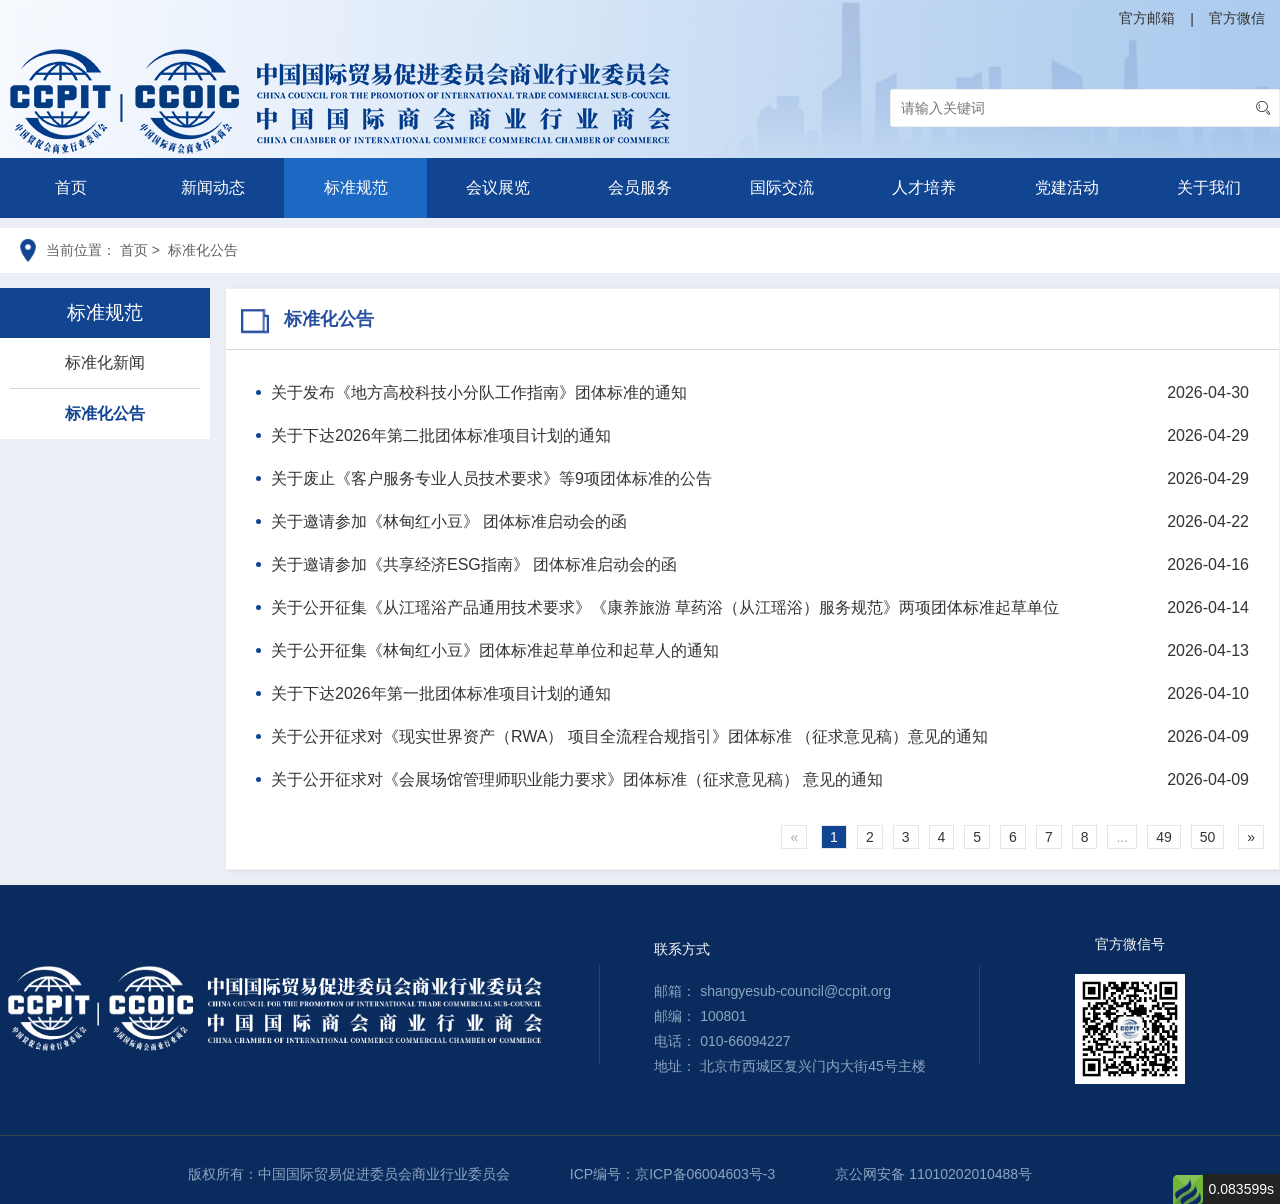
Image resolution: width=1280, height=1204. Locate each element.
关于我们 (1209, 187)
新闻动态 (213, 187)
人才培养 (924, 187)
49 (1164, 837)
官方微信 (1237, 18)
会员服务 (640, 187)
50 (1208, 837)
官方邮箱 (1147, 18)
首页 (71, 187)
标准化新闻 (105, 362)
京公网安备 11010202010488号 (933, 1174)
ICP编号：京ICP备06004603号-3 (672, 1174)
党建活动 (1067, 187)
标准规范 (356, 187)
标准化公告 (105, 413)
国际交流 (782, 187)
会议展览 (498, 187)
